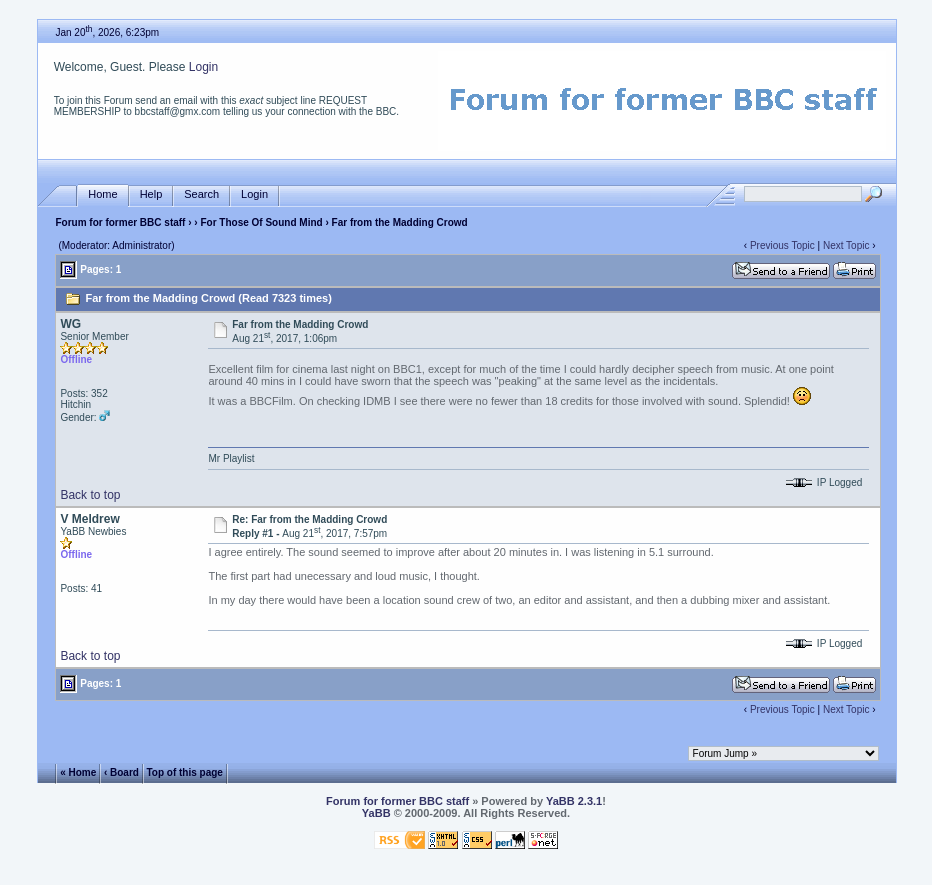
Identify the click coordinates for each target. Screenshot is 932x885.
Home (102, 194)
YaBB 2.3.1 (574, 801)
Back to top (90, 495)
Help (151, 194)
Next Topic (846, 245)
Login (203, 67)
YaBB (376, 813)
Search (201, 194)
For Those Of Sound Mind (261, 222)
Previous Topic (782, 245)
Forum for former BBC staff (120, 222)
